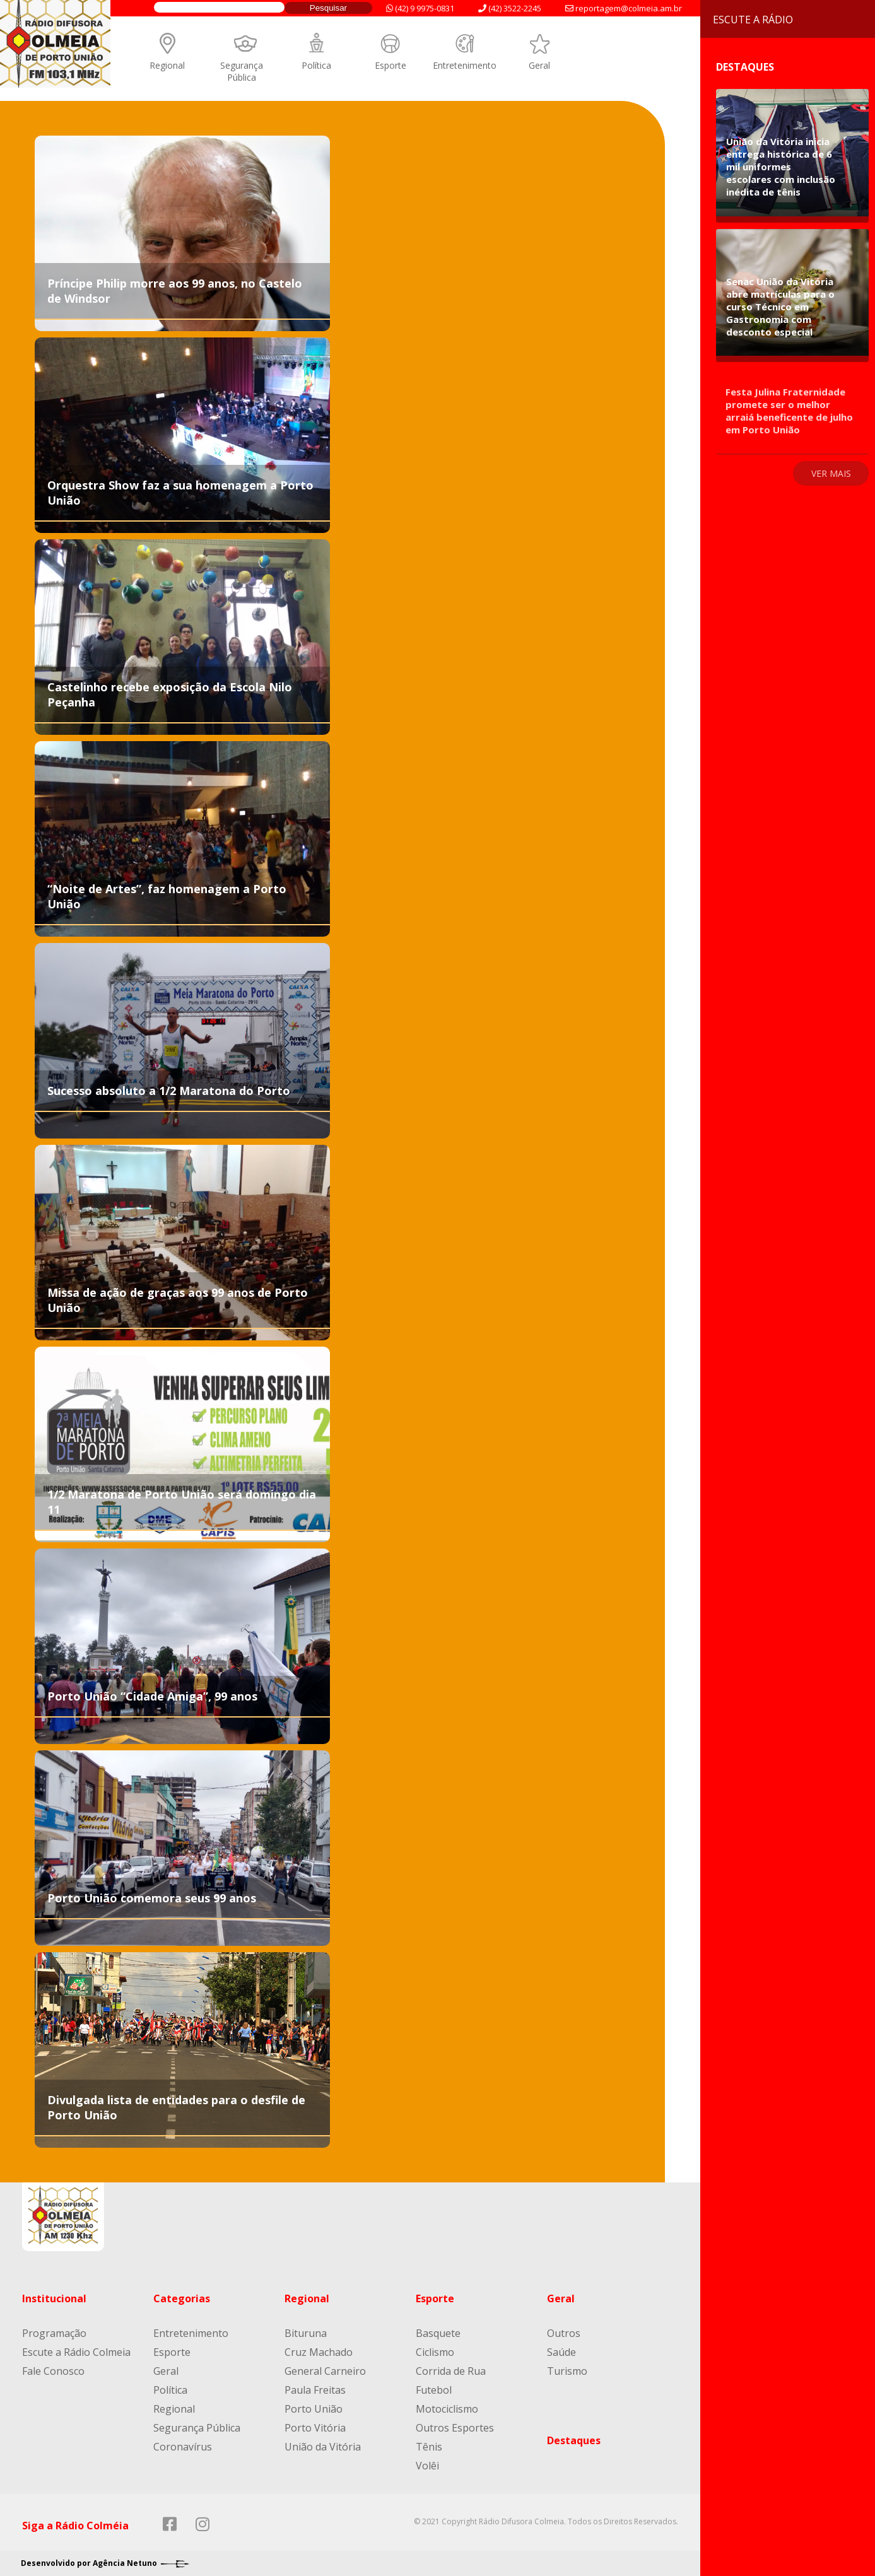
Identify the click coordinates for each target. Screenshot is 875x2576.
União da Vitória (323, 2447)
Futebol (434, 2390)
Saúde (561, 2352)
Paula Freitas (315, 2390)
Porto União (314, 2409)
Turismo (567, 2371)
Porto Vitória (315, 2428)
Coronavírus (182, 2447)
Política (316, 65)
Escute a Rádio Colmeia (76, 2352)
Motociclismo (447, 2409)
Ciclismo (435, 2352)
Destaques (574, 2440)
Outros (563, 2333)
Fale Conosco (53, 2371)
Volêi (427, 2466)
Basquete (438, 2333)
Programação (54, 2333)
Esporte (390, 65)
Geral (539, 65)
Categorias (181, 2298)
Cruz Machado (319, 2352)
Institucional (54, 2298)
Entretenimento (464, 65)
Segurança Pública (241, 71)
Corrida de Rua (451, 2371)
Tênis (429, 2447)
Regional (167, 65)
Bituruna (306, 2333)
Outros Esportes (455, 2428)
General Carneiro (325, 2371)
